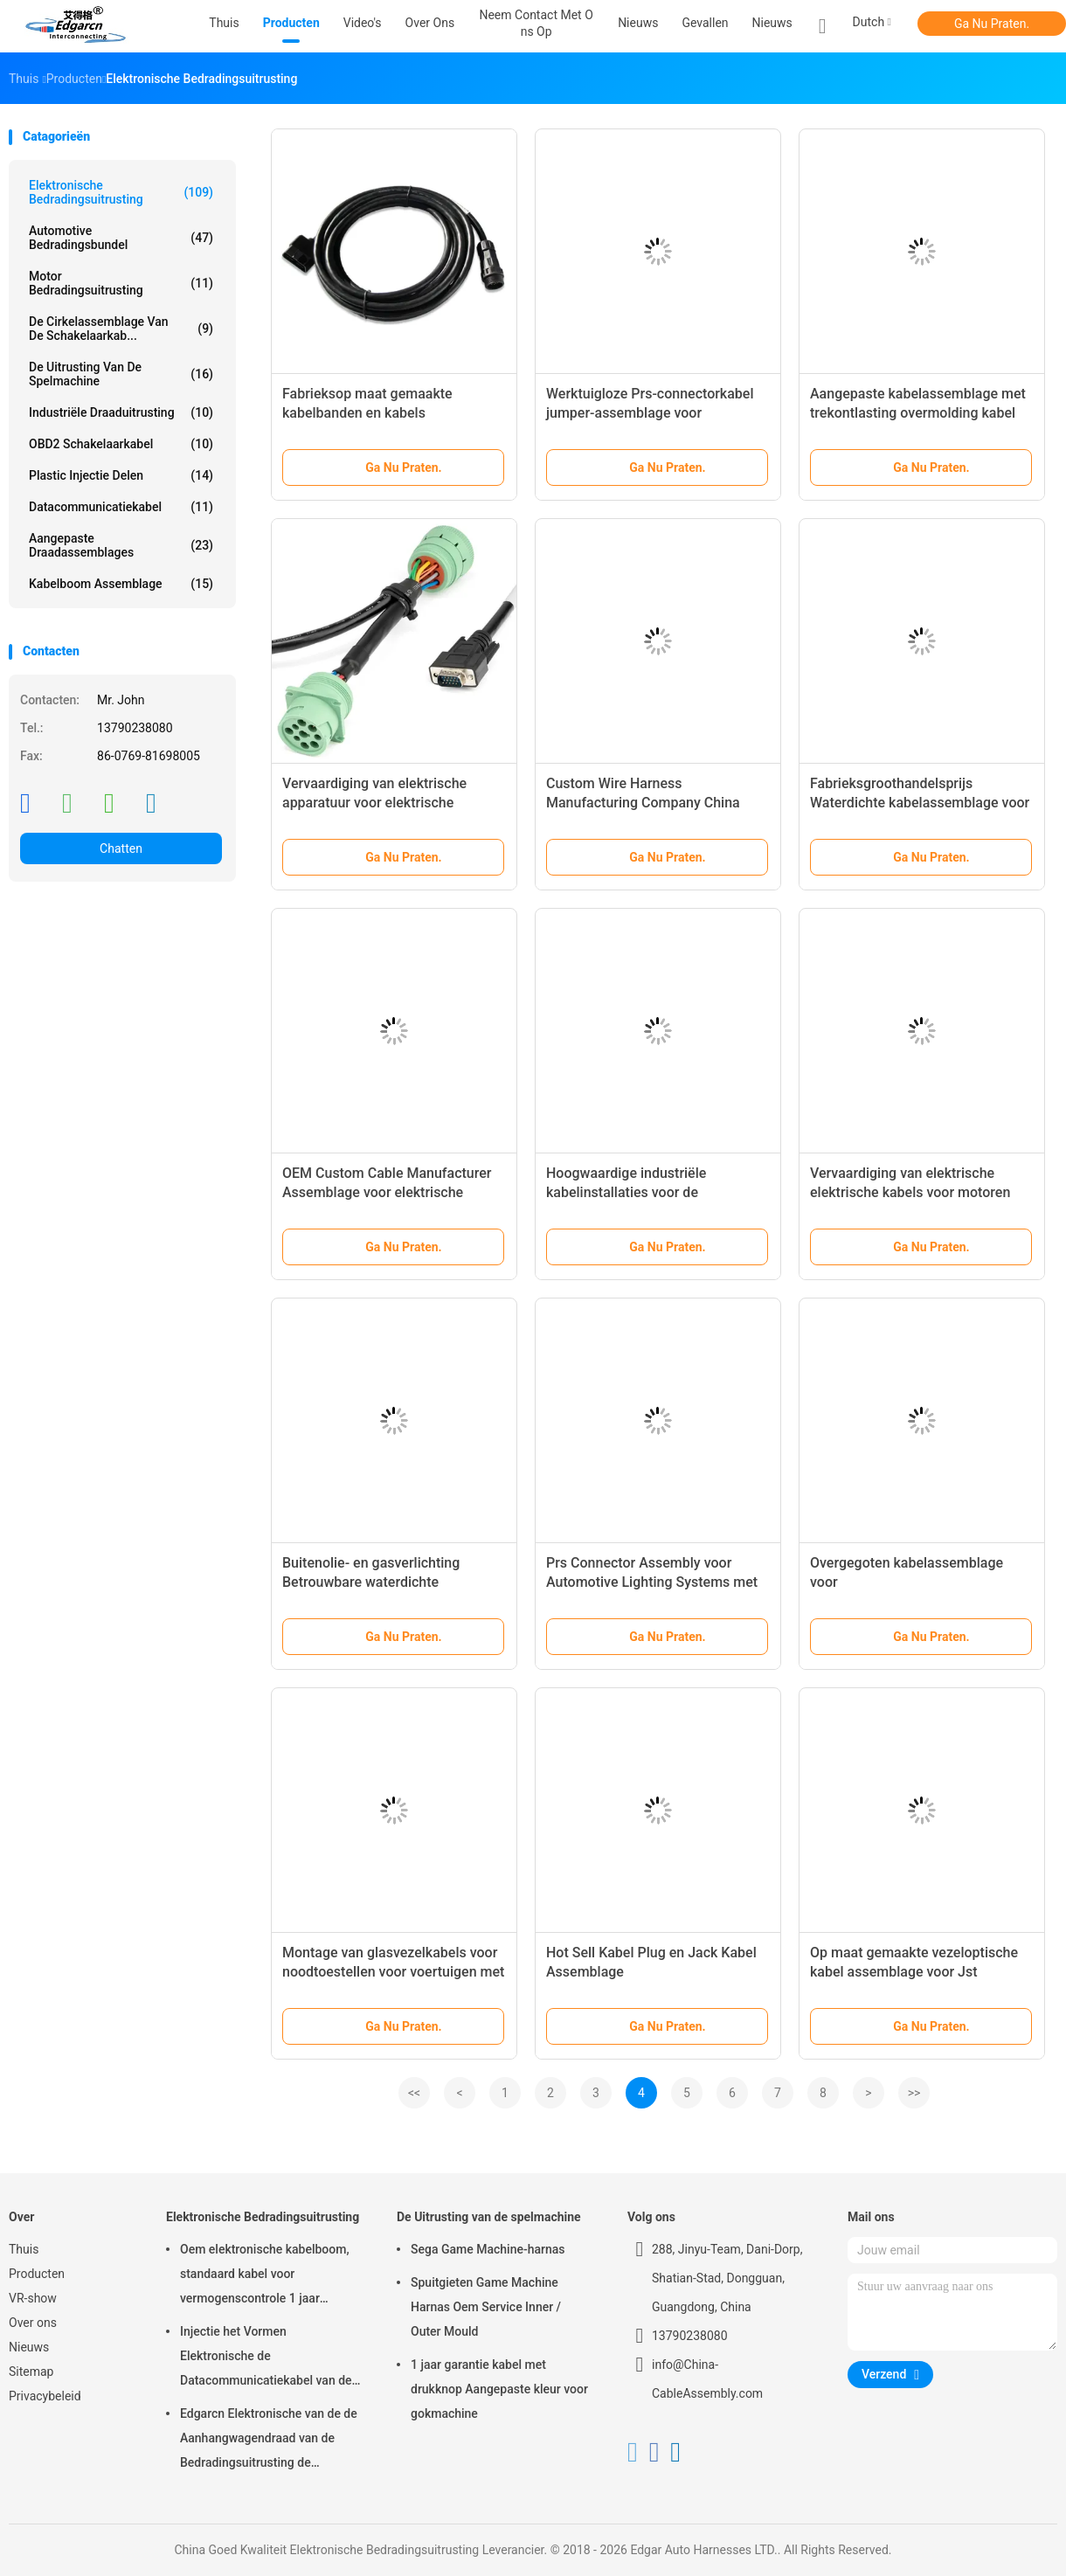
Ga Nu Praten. (991, 24)
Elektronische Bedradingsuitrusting (121, 192)
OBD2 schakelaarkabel (121, 444)
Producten (37, 2274)
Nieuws (772, 23)
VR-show (33, 2298)
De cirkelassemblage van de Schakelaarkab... (121, 329)
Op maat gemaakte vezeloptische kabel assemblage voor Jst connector (914, 1971)
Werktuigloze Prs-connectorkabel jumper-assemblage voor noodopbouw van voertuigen (649, 412)
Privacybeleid (45, 2396)
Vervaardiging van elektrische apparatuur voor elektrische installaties (374, 802)
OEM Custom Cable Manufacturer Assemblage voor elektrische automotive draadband (386, 1192)
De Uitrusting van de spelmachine (121, 374)
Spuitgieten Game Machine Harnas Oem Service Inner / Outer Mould (486, 2306)
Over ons (33, 2323)
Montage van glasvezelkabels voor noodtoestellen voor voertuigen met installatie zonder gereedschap (393, 1971)
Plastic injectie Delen (121, 475)
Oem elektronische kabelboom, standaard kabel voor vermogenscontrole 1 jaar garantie (265, 2276)
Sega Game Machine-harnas (488, 2249)
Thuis (23, 2249)
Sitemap (31, 2372)
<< (414, 2093)
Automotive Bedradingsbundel (121, 238)
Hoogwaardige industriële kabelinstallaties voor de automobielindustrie (626, 1192)
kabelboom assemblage (121, 583)
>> (914, 2093)
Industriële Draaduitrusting (121, 412)
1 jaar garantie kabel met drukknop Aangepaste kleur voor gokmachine (499, 2389)
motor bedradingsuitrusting (121, 283)
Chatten (121, 848)
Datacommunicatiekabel (121, 507)
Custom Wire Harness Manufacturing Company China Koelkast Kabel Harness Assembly (653, 802)
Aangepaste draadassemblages (121, 545)
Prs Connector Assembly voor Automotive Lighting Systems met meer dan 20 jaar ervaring (652, 1582)
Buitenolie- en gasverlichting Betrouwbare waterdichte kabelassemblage (371, 1582)
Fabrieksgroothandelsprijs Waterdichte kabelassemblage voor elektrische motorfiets (919, 802)
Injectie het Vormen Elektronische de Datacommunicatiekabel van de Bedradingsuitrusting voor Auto (266, 2358)
